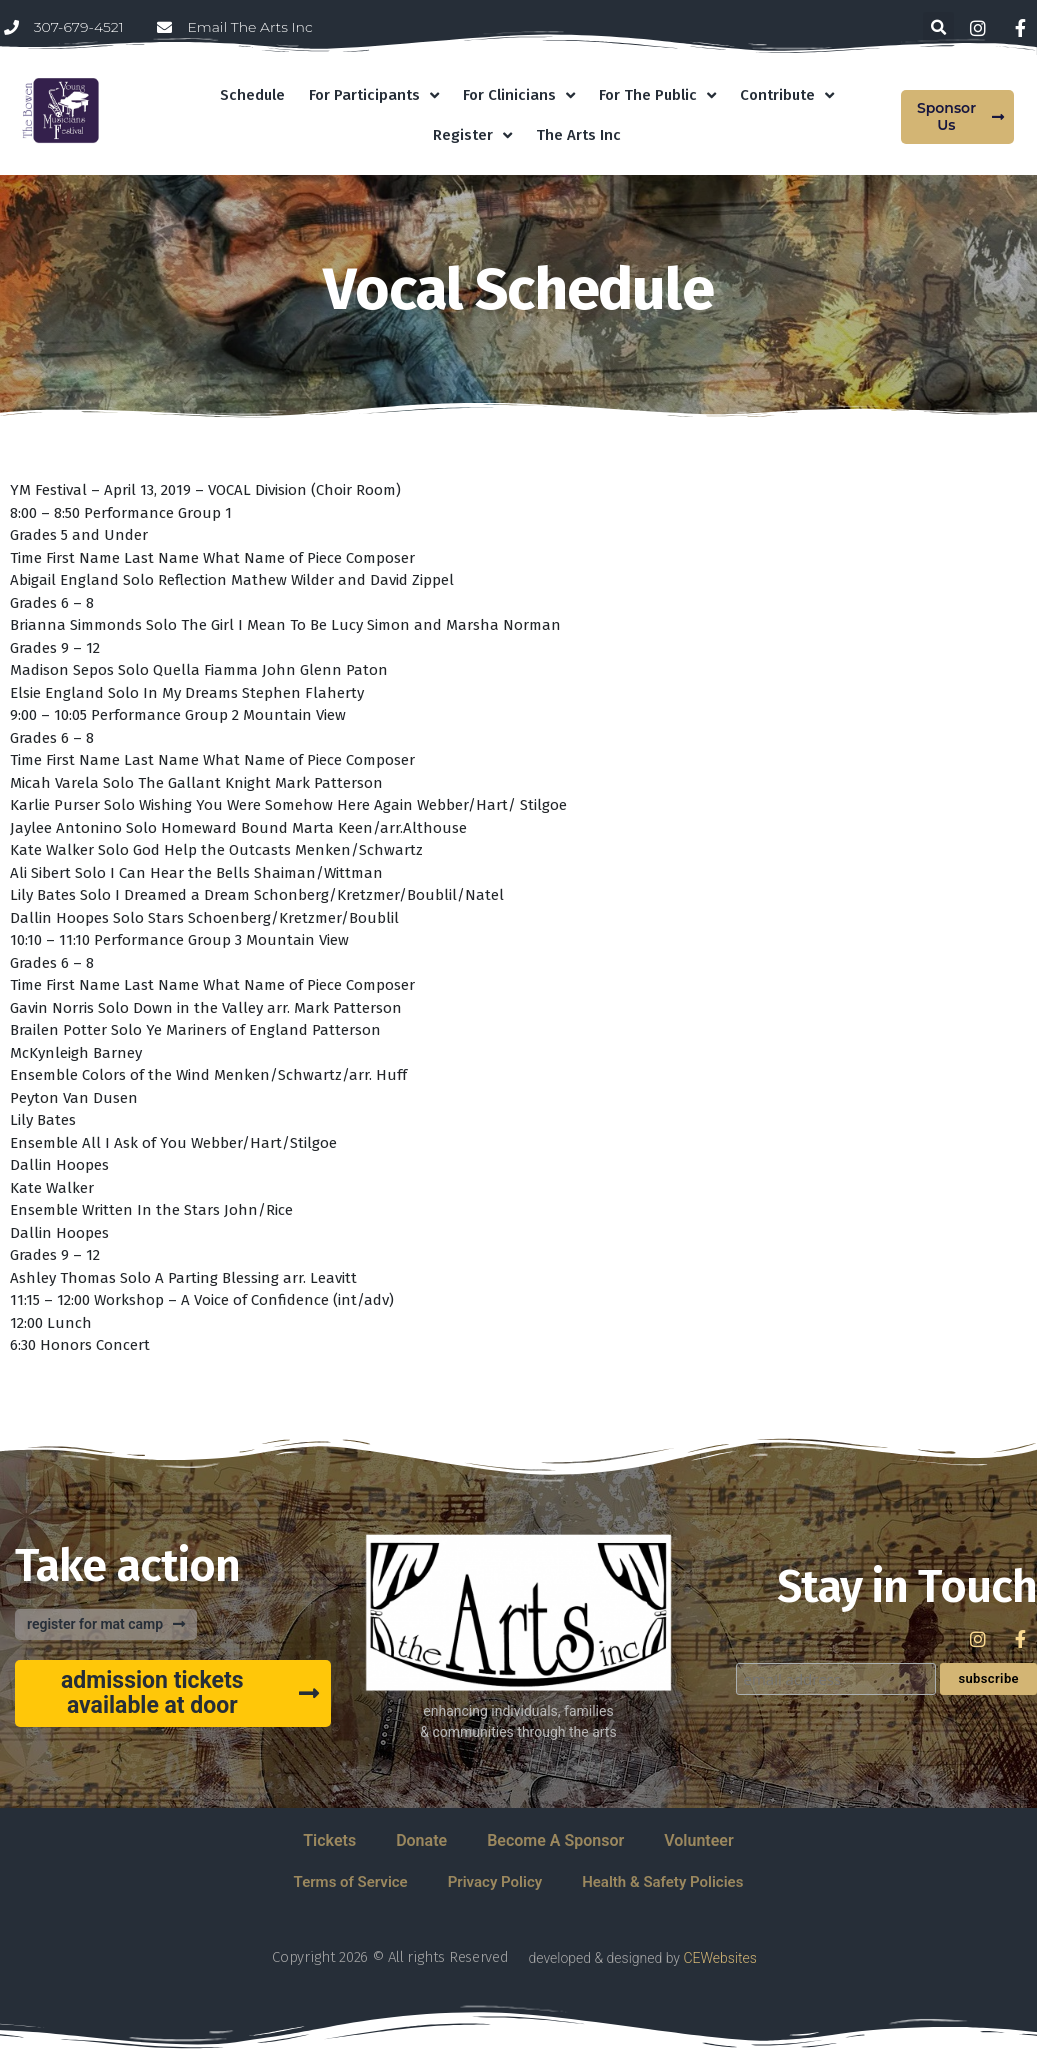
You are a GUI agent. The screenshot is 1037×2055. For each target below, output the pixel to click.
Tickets (329, 1840)
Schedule (252, 95)
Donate (421, 1840)
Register (472, 135)
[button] (938, 27)
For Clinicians (519, 95)
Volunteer (698, 1840)
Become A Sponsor (555, 1840)
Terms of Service (351, 1882)
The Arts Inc (578, 135)
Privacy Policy (495, 1882)
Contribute (787, 95)
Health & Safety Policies (662, 1882)
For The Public (657, 95)
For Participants (374, 95)
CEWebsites (719, 1958)
